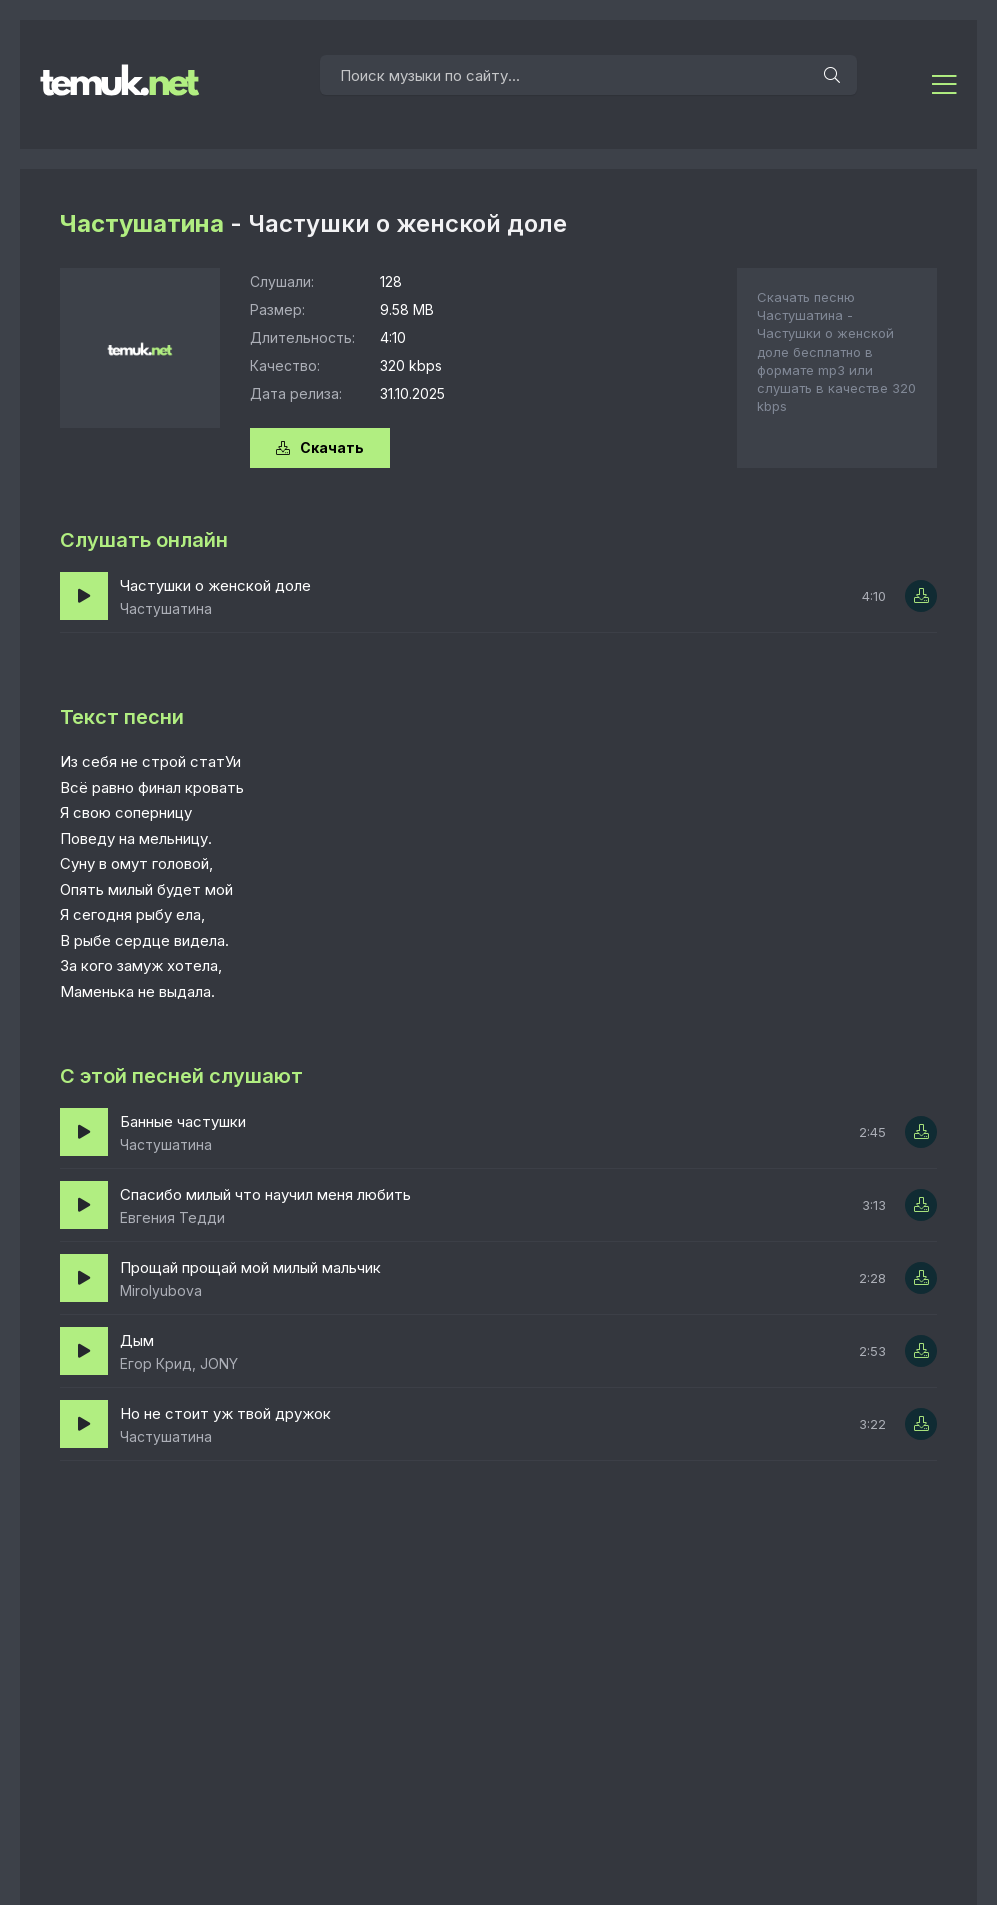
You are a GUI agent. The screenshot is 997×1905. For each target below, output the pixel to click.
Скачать (320, 447)
